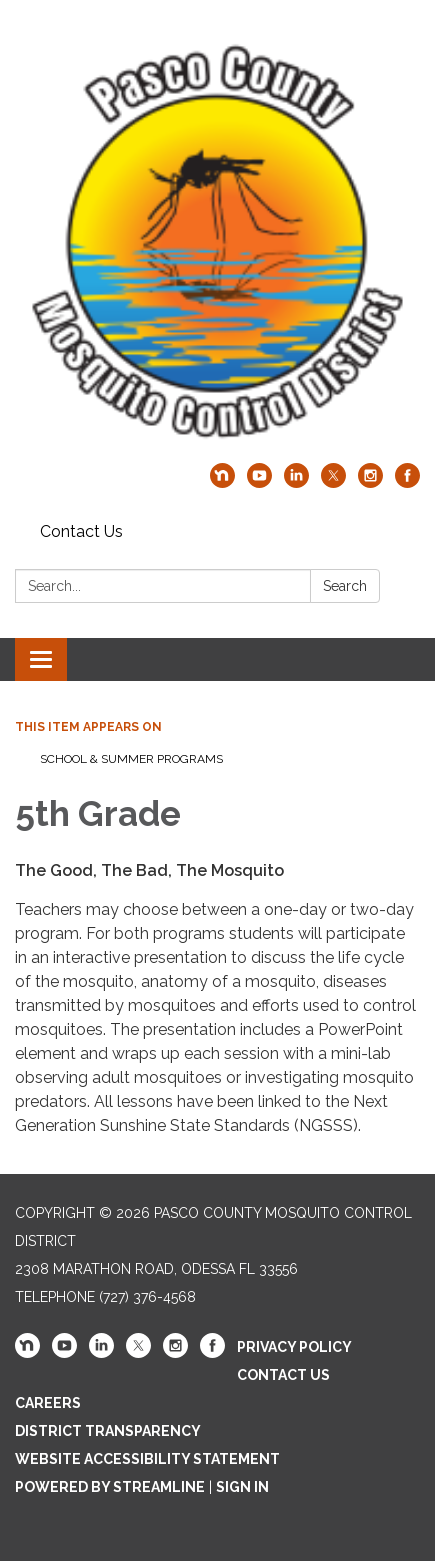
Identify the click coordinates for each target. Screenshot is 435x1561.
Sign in (242, 1487)
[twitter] (333, 482)
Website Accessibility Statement (147, 1459)
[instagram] (370, 482)
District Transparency (108, 1431)
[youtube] (259, 482)
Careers (48, 1403)
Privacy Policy (294, 1347)
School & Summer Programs (131, 759)
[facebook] (407, 482)
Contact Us (81, 531)
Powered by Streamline (110, 1487)
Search (345, 586)
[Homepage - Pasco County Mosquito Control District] (217, 241)
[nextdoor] (222, 482)
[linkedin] (296, 482)
